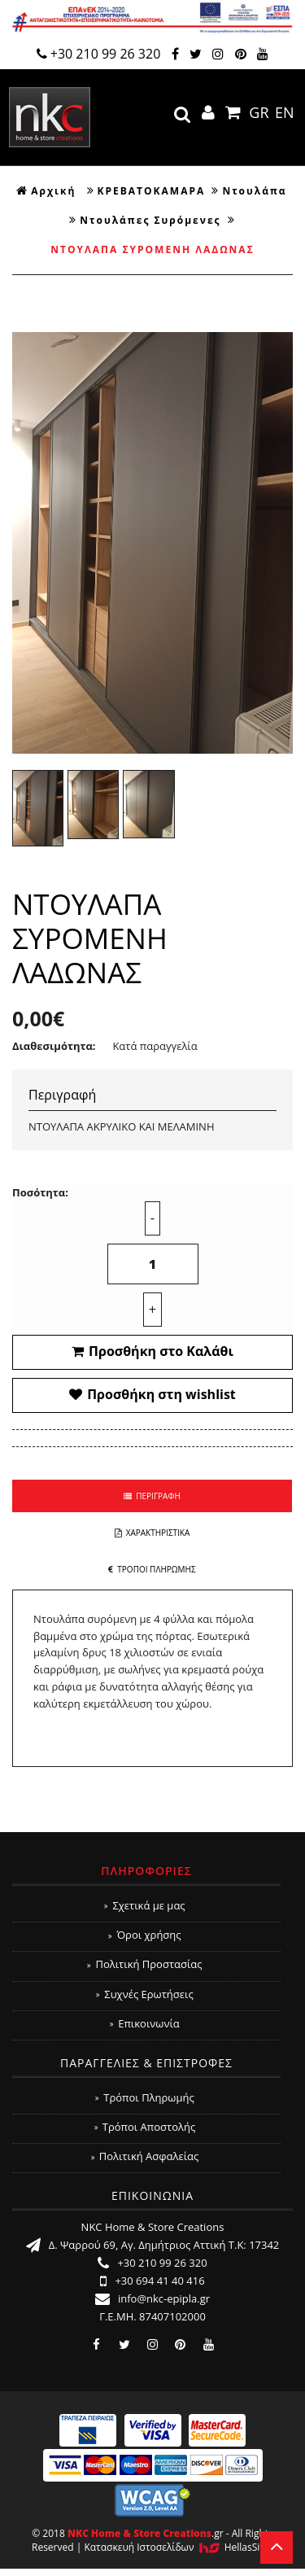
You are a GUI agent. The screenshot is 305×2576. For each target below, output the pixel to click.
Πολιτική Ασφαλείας (145, 2156)
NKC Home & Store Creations (49, 117)
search (182, 115)
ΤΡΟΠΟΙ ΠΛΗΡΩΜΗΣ (151, 1569)
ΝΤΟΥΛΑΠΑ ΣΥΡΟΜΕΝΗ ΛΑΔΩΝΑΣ (152, 249)
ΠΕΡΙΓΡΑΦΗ (152, 1496)
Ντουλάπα (254, 191)
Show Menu (274, 140)
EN (284, 112)
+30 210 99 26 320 (99, 54)
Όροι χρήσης (144, 1934)
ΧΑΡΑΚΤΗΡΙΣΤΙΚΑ (152, 1532)
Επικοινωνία (145, 2023)
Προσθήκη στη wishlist (152, 1394)
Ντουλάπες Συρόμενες (150, 220)
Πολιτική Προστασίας (144, 1964)
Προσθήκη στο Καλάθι (152, 1351)
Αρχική (46, 191)
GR (258, 112)
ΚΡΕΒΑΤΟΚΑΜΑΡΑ (152, 191)
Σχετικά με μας (144, 1905)
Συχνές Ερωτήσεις (144, 1994)
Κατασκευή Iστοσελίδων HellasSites (178, 2547)
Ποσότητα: (40, 1192)
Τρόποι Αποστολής (145, 2126)
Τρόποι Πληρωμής (144, 2097)
